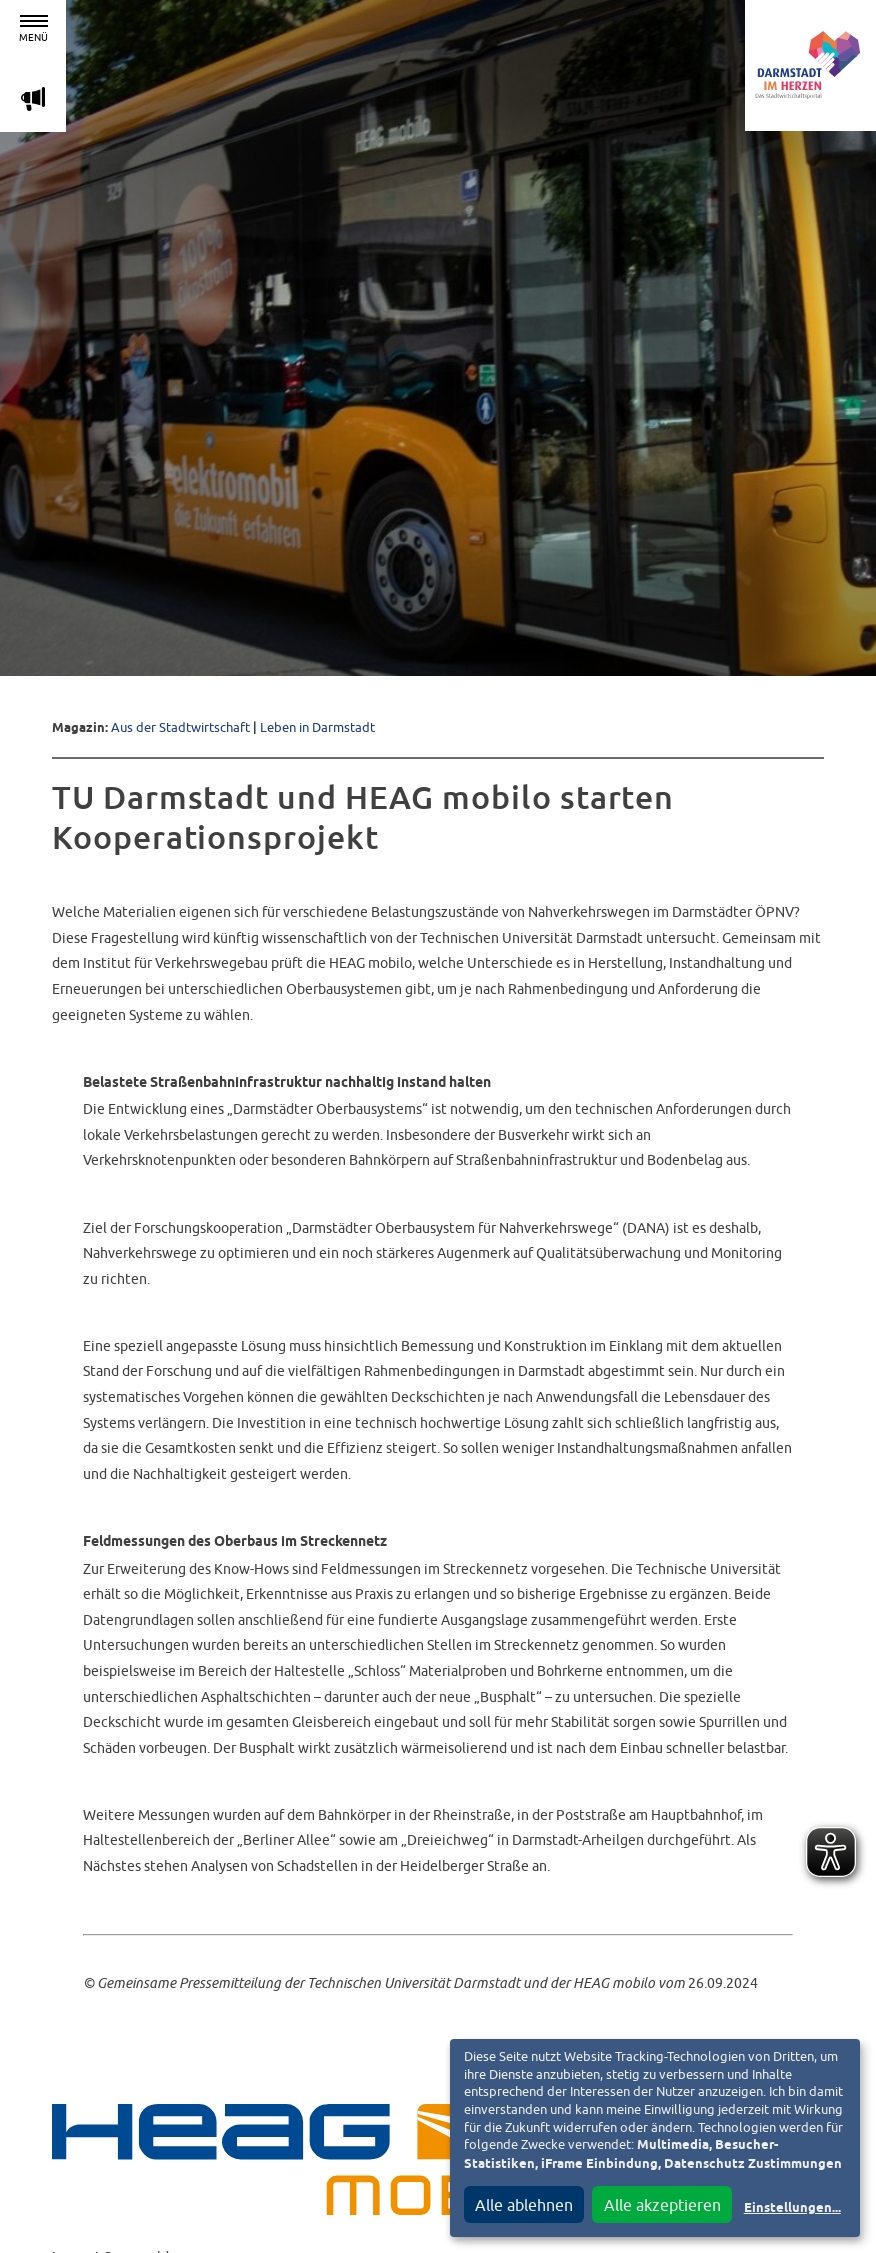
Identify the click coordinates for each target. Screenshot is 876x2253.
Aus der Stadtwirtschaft (180, 727)
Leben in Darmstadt (317, 727)
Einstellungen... (792, 2208)
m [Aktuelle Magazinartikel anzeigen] (33, 98)
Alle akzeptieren (662, 2205)
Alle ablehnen (524, 2205)
